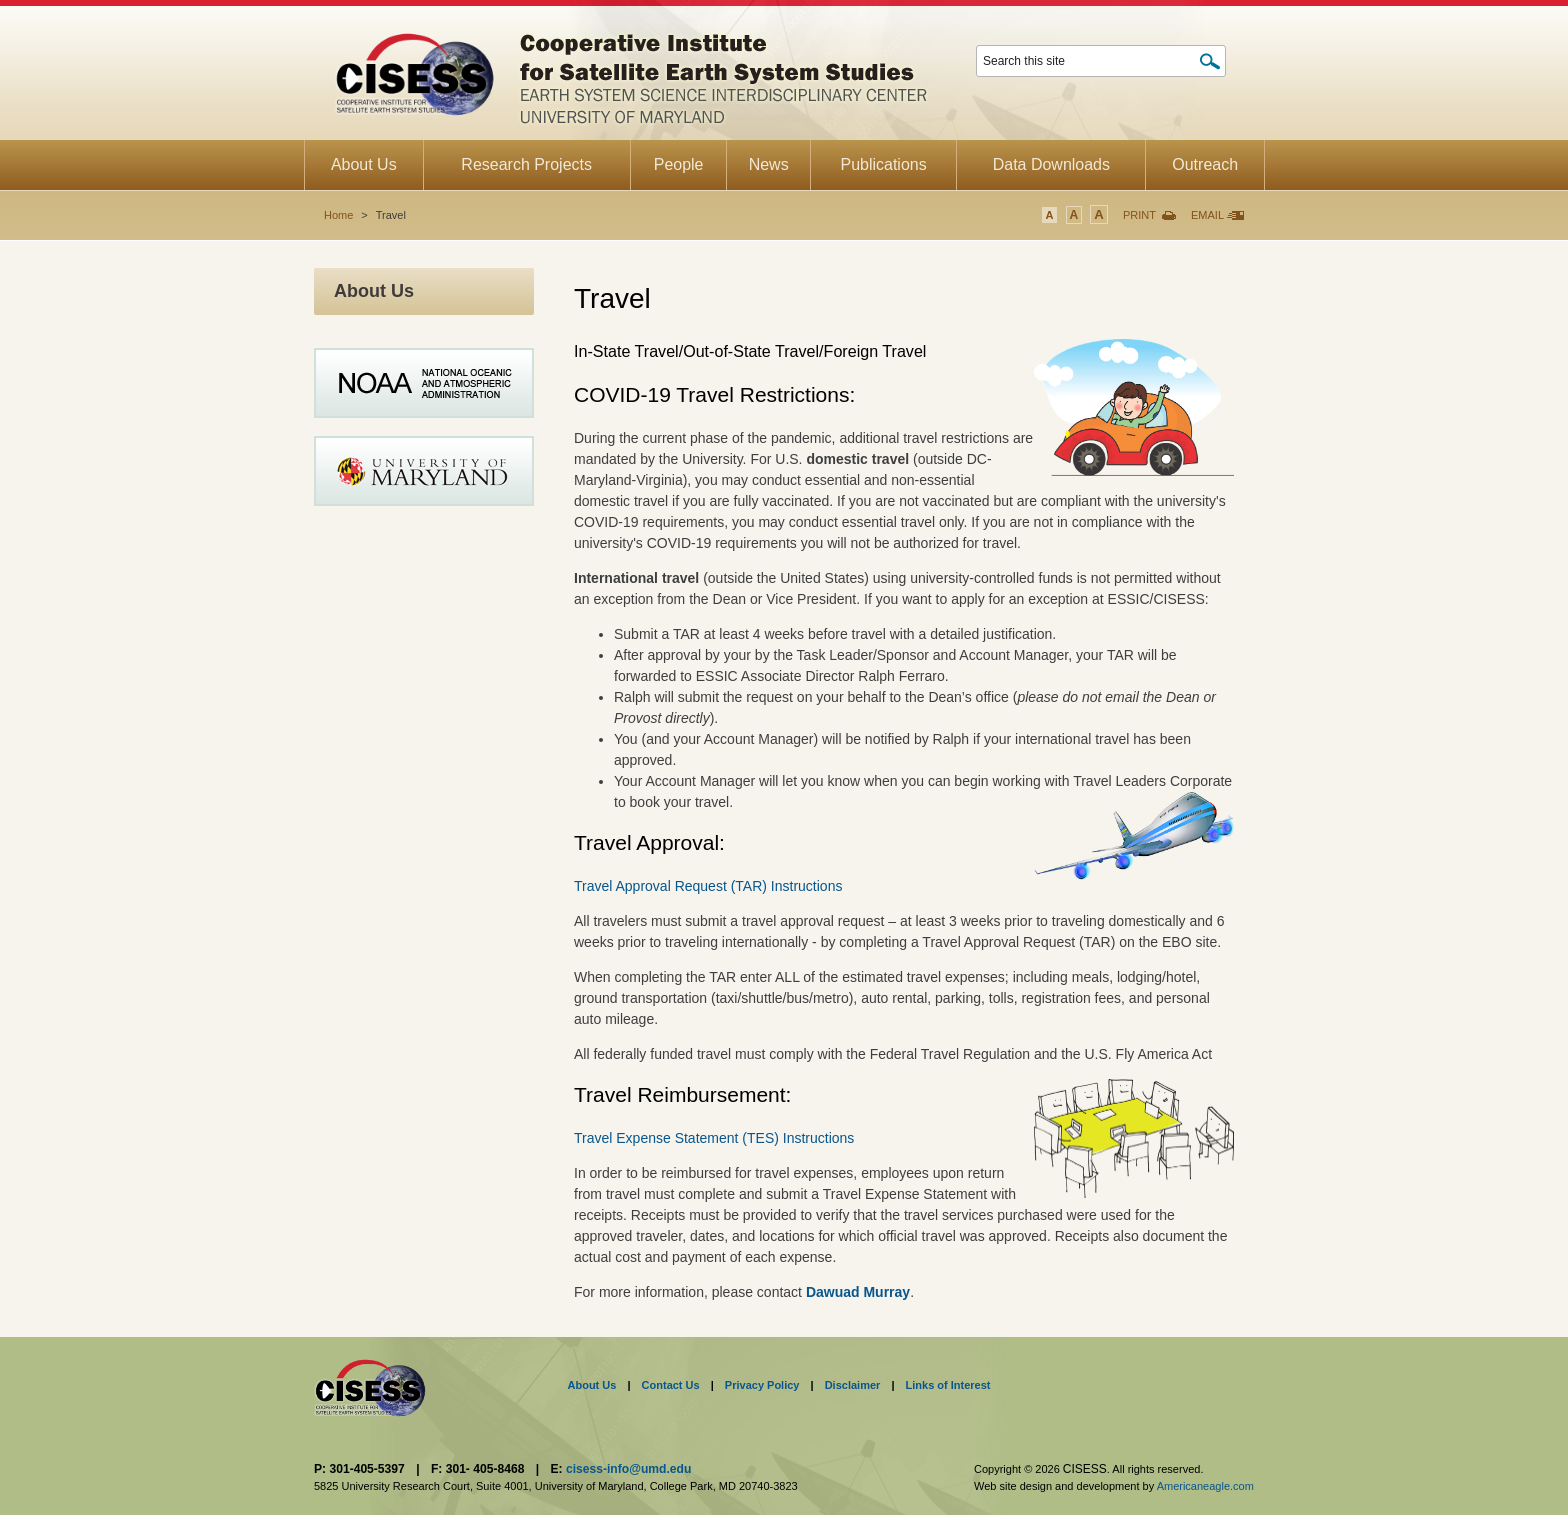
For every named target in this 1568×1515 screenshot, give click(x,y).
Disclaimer (853, 1385)
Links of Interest (948, 1385)
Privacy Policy (762, 1385)
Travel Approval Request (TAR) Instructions (708, 886)
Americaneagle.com (1205, 1486)
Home (338, 215)
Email (1207, 215)
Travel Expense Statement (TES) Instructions (714, 1138)
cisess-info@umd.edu (628, 1469)
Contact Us (671, 1385)
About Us (592, 1385)
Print (1139, 215)
